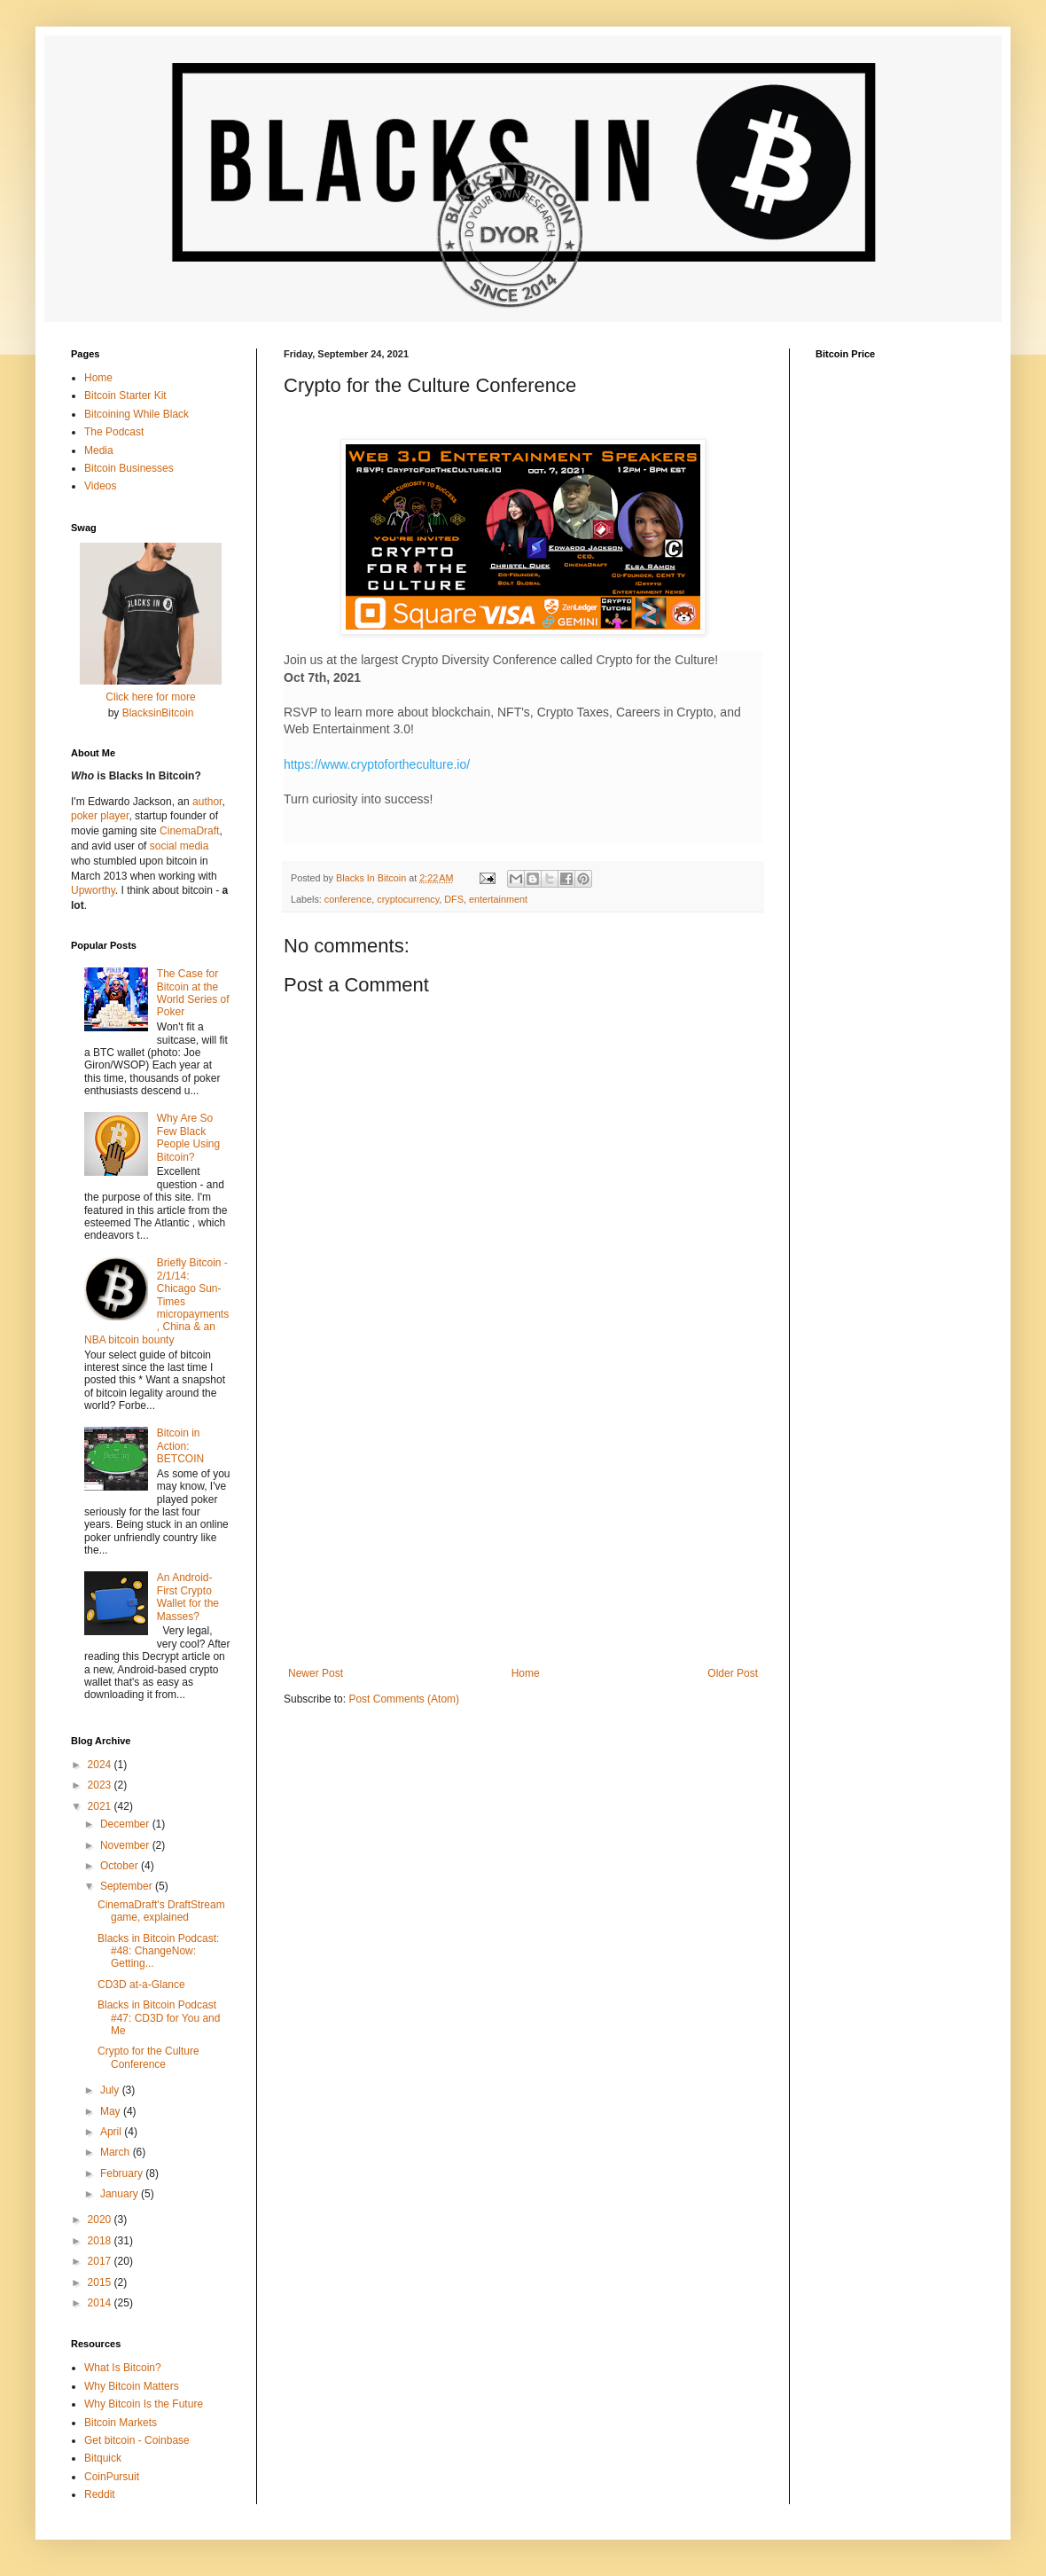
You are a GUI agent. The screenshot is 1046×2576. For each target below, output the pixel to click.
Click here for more (150, 697)
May (111, 2111)
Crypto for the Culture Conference (148, 2057)
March (116, 2152)
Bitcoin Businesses (129, 468)
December (126, 1824)
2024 (101, 1764)
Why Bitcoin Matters (131, 2386)
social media (179, 846)
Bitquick (102, 2458)
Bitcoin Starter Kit (125, 395)
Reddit (99, 2494)
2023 (101, 1785)
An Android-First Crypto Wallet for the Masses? (188, 1596)
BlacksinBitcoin (158, 713)
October (120, 1866)
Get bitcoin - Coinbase (137, 2440)
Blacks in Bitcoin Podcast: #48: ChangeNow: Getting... (158, 1951)
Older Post (732, 1673)
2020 (101, 2219)
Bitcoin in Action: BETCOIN (180, 1446)
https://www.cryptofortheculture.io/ (377, 764)
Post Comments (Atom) (403, 1699)
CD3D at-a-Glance (141, 1984)
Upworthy (93, 890)
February (122, 2173)
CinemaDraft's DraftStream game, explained (161, 1911)
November (126, 1845)
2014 (101, 2303)
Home (525, 1673)
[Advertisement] (523, 1521)
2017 (101, 2261)
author (207, 801)
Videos (100, 486)
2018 (101, 2241)
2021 (101, 1806)
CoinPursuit (111, 2476)
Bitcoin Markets (120, 2422)
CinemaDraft (189, 831)
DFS (454, 899)
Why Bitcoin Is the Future (143, 2404)
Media (98, 450)
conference (347, 899)
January (120, 2194)
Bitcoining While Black (136, 414)
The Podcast (114, 432)
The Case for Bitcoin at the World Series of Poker (193, 992)
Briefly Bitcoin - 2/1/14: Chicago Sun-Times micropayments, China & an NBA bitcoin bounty (156, 1301)
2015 (101, 2282)
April (112, 2132)
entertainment (498, 899)
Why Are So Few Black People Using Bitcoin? (188, 1137)
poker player (100, 816)
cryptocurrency (408, 899)
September (127, 1886)
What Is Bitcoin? (122, 2367)
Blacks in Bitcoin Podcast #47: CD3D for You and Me (159, 2018)
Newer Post (315, 1673)
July (111, 2090)
